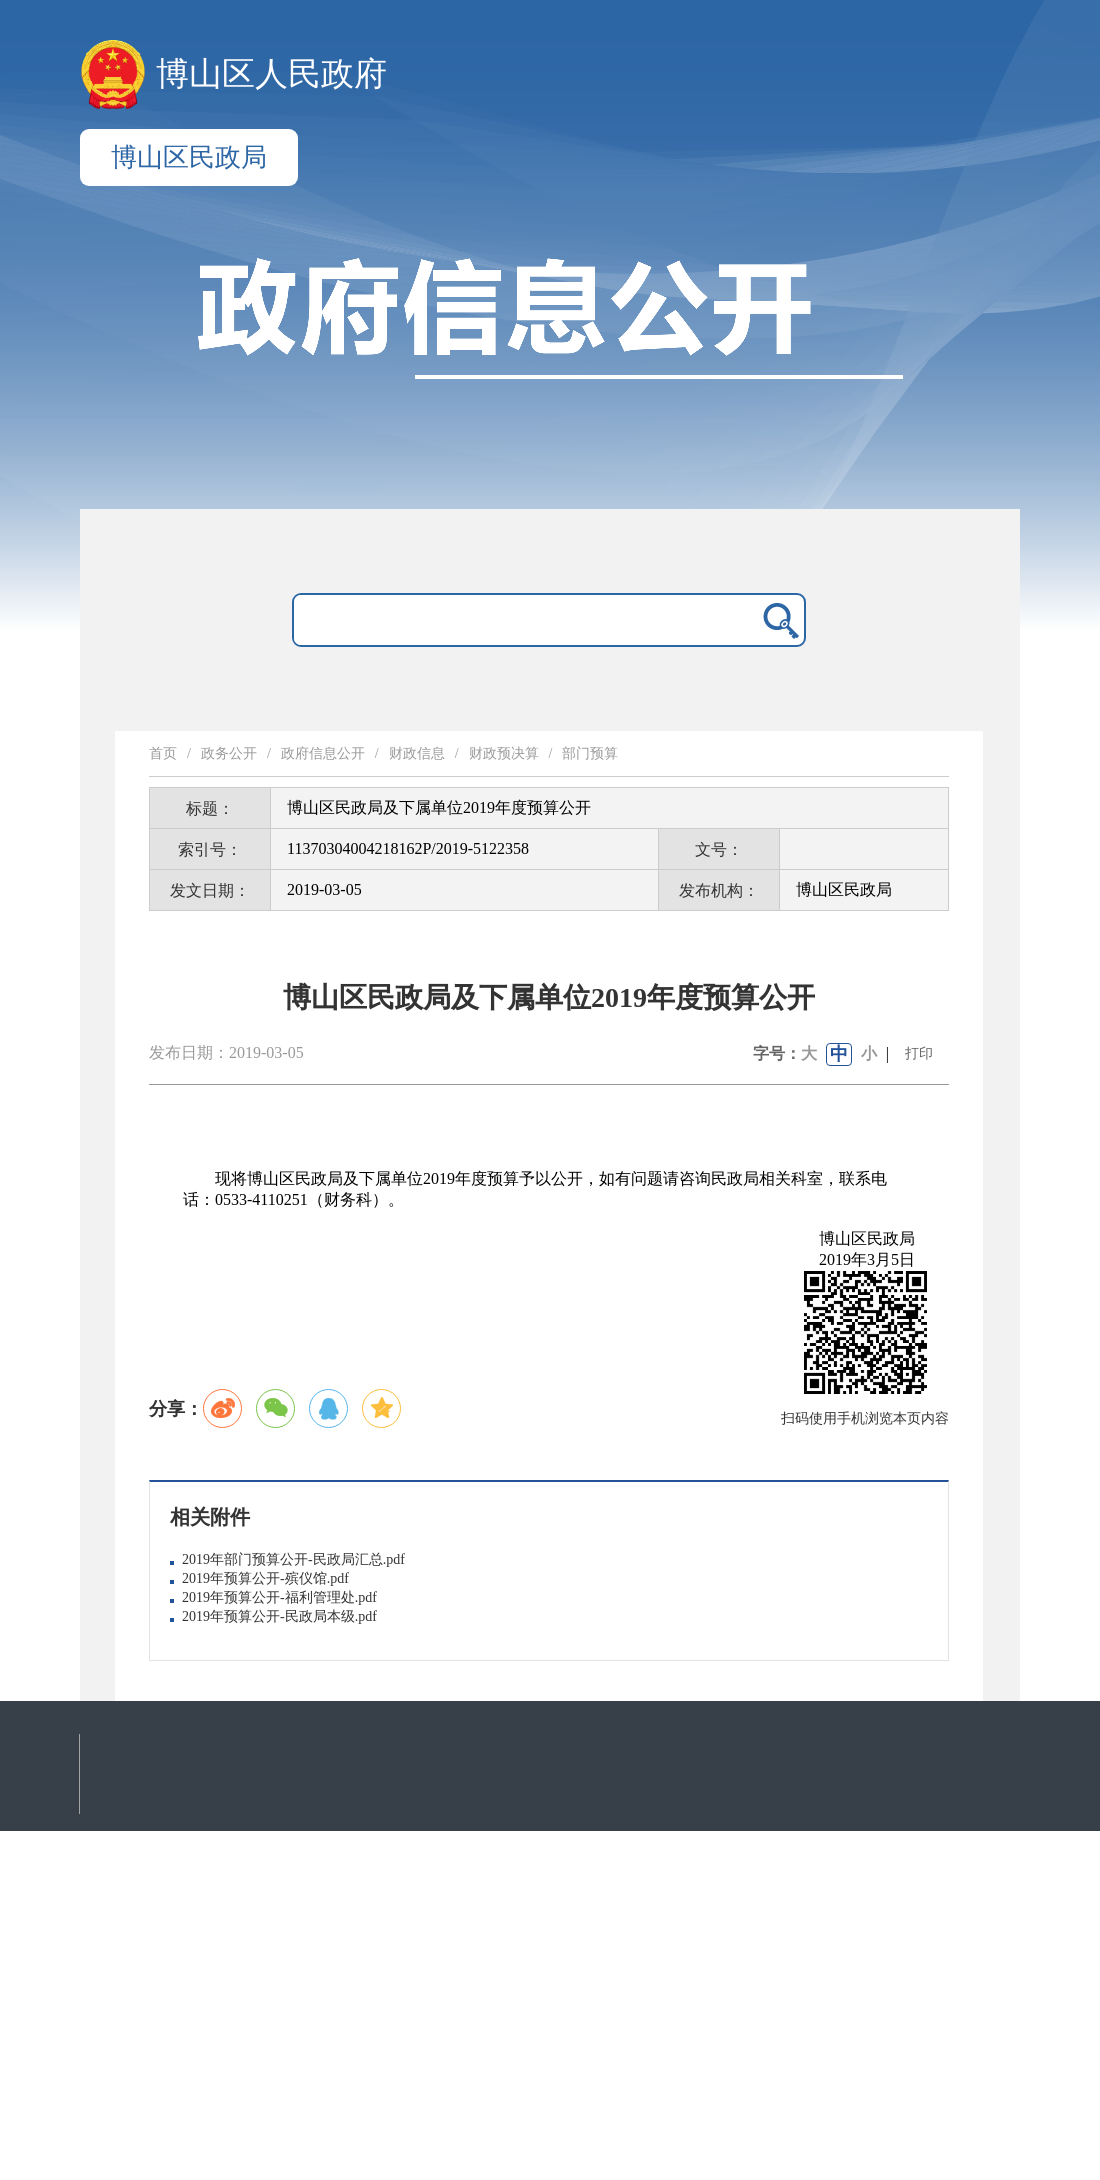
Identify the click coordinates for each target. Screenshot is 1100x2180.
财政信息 (417, 753)
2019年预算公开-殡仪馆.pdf (265, 1578)
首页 (163, 753)
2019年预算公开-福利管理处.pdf (279, 1597)
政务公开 (229, 753)
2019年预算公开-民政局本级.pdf (279, 1616)
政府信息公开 (323, 753)
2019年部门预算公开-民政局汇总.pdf (293, 1559)
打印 (919, 1053)
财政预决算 (504, 753)
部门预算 (590, 753)
